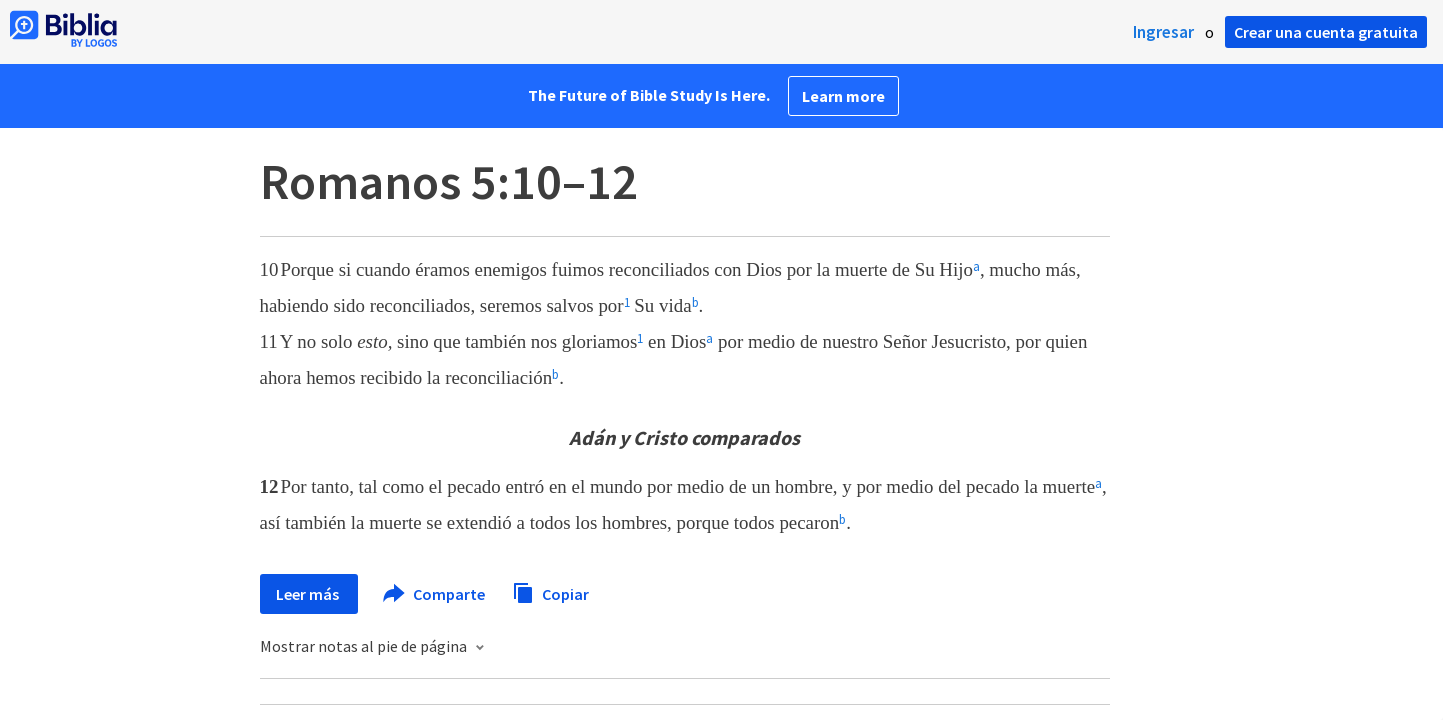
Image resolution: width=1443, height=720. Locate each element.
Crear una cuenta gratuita (1326, 32)
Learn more (843, 96)
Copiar (550, 591)
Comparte (435, 594)
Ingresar (1163, 32)
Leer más (309, 594)
